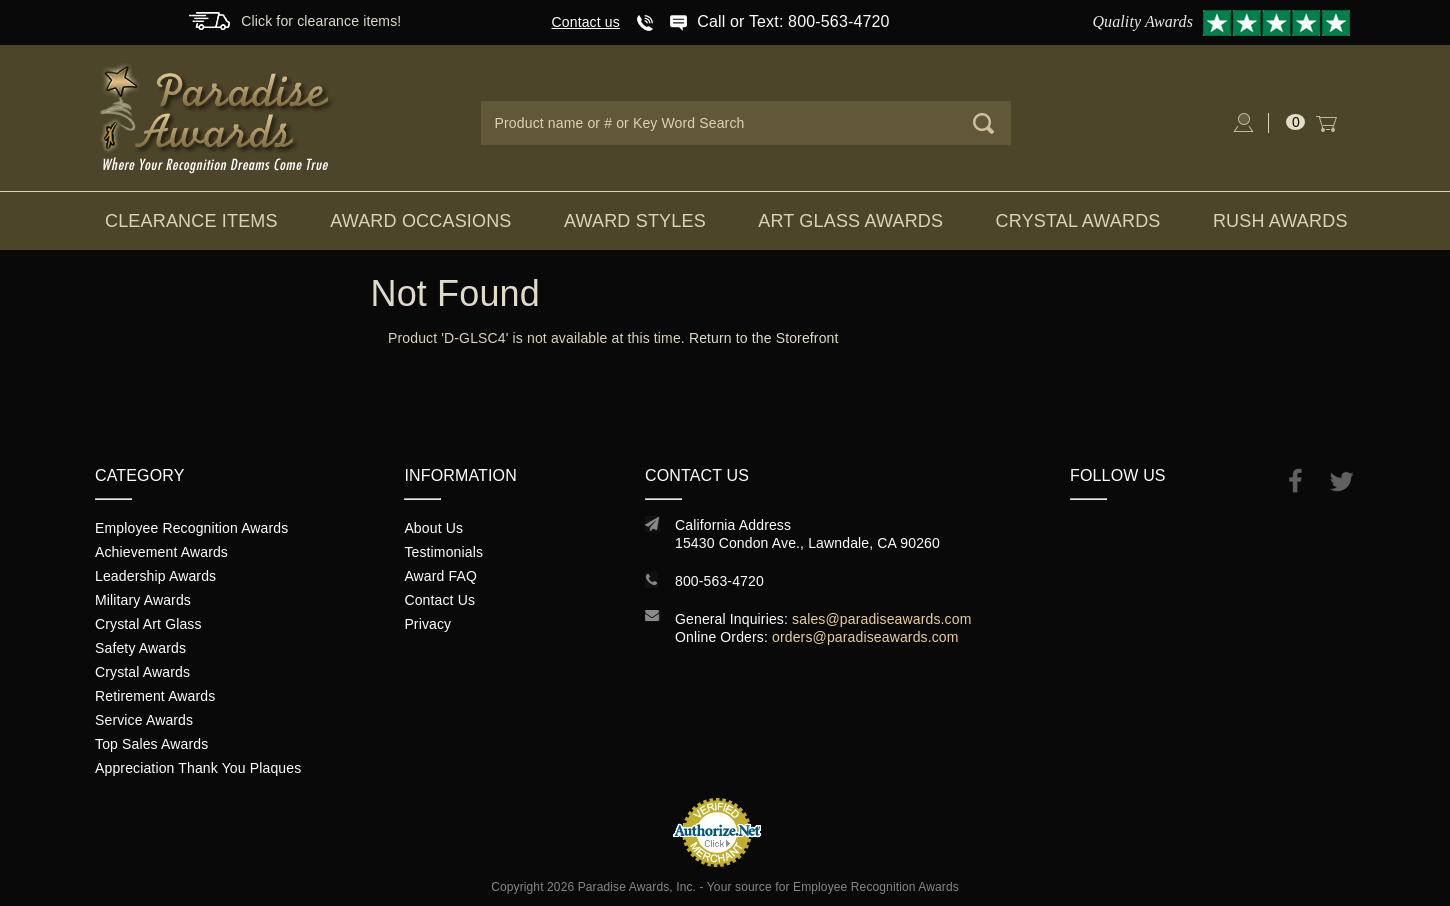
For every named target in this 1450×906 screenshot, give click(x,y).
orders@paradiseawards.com (865, 637)
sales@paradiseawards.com (881, 619)
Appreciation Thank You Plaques (198, 768)
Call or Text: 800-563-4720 (793, 21)
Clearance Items (191, 221)
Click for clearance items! (321, 21)
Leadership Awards (155, 576)
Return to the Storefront (764, 338)
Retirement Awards (155, 696)
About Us (433, 528)
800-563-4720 (719, 581)
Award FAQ (440, 576)
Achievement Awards (161, 552)
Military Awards (143, 600)
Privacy (427, 624)
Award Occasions (420, 221)
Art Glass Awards (850, 221)
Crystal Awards (1078, 221)
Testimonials (443, 552)
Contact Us (439, 600)
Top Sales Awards (151, 744)
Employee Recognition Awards (191, 528)
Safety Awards (140, 648)
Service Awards (144, 720)
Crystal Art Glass (148, 624)
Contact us (586, 22)
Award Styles (635, 221)
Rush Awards (1280, 221)
